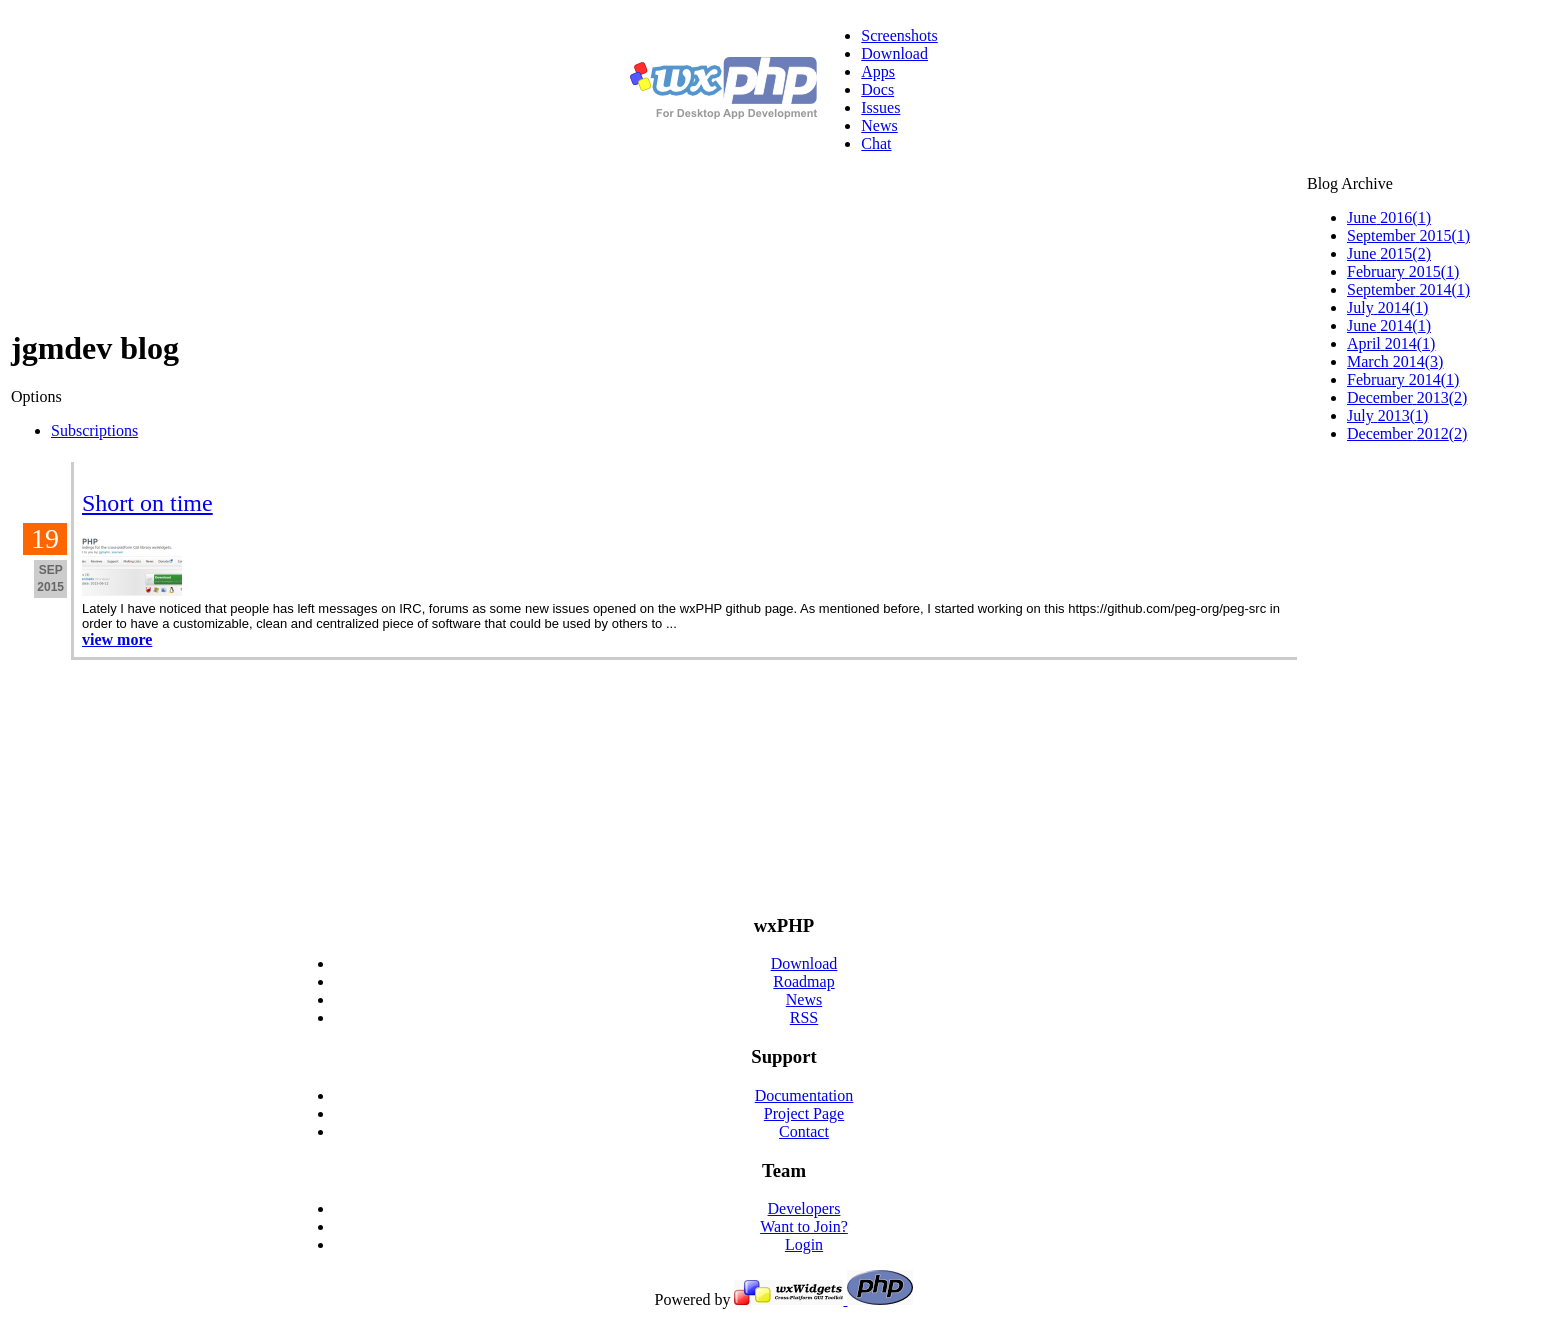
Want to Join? (804, 1226)
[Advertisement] (1432, 584)
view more (117, 639)
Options (36, 396)
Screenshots (899, 35)
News (879, 125)
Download (894, 53)
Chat (876, 143)
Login (804, 1244)
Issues (880, 107)
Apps (878, 71)
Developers (804, 1208)
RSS (804, 1017)
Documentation (804, 1095)
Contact (804, 1131)
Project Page (804, 1113)
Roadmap (803, 981)
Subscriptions (94, 430)
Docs (877, 89)
